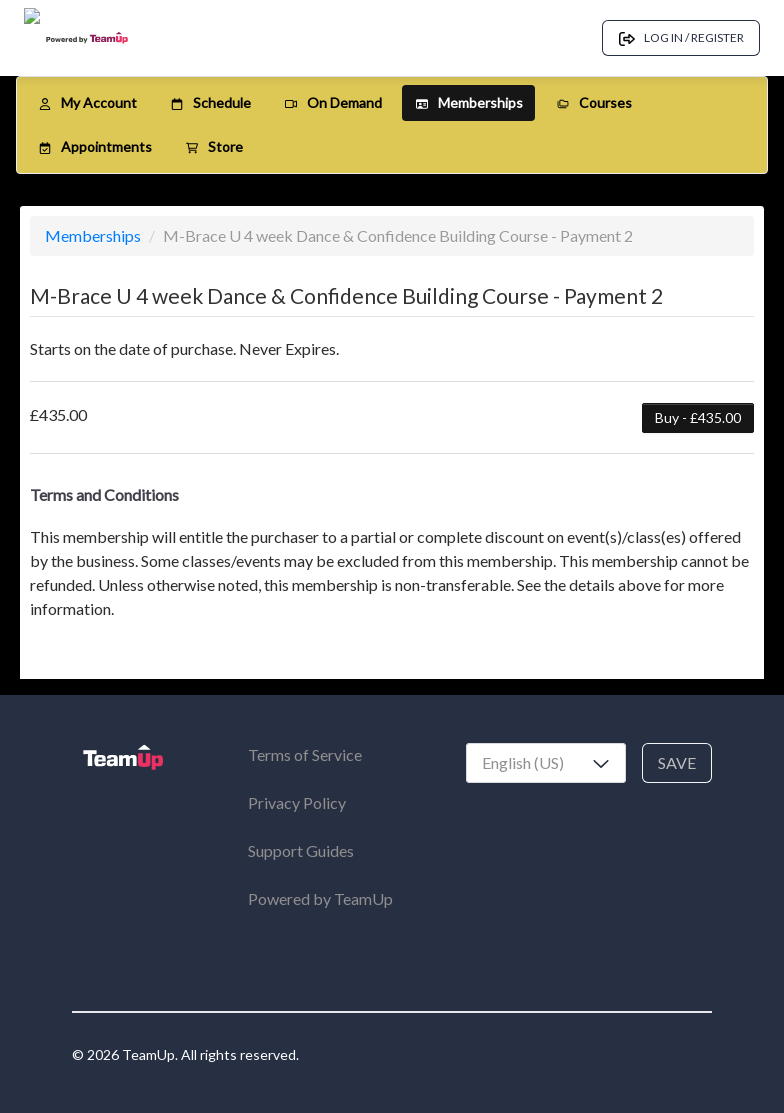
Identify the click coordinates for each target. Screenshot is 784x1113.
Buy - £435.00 (698, 417)
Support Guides (301, 850)
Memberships (94, 235)
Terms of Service (305, 754)
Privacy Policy (297, 802)
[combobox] (546, 763)
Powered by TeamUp (320, 898)
